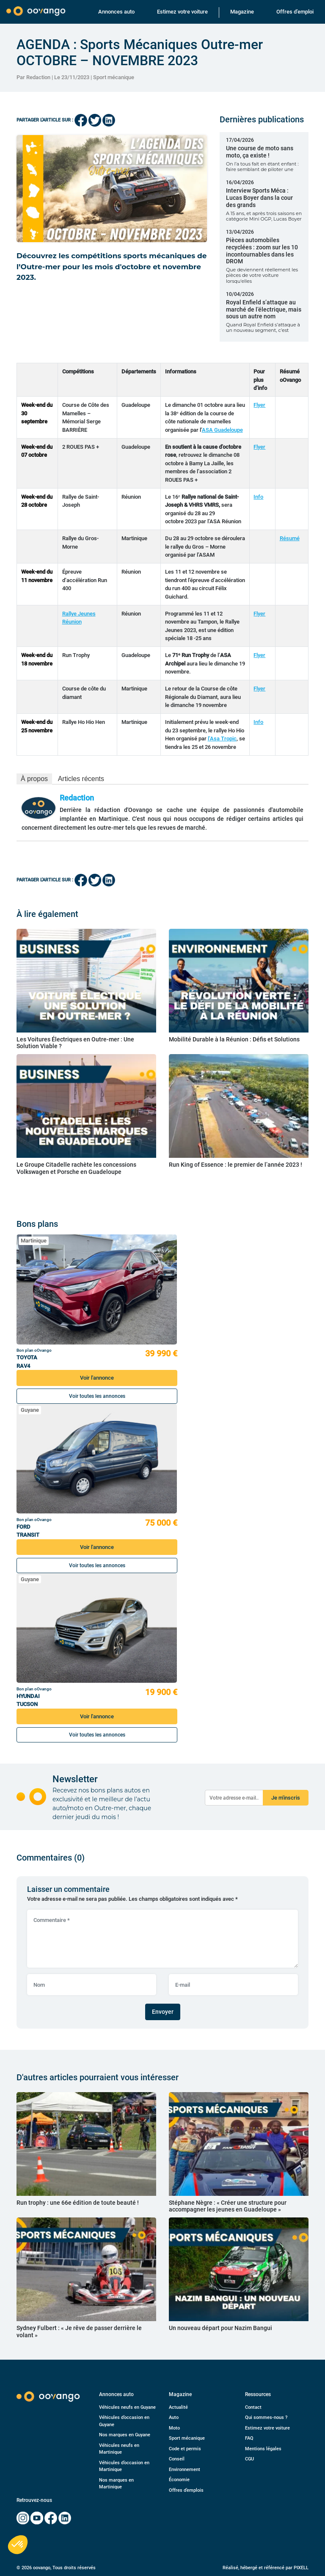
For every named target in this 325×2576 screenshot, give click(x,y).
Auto (174, 2417)
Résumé (290, 538)
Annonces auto (116, 11)
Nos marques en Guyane (124, 2435)
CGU (249, 2459)
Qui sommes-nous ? (266, 2417)
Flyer (259, 405)
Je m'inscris (285, 1798)
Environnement (184, 2469)
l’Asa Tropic (222, 738)
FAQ (249, 2438)
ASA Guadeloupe (222, 430)
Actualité (178, 2407)
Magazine (242, 11)
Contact (253, 2407)
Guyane (30, 1410)
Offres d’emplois (186, 2490)
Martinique (34, 1240)
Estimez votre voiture (182, 11)
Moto (174, 2428)
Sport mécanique (113, 77)
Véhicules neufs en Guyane (127, 2407)
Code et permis (185, 2449)
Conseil (177, 2459)
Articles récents (81, 778)
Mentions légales (263, 2449)
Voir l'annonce (97, 1378)
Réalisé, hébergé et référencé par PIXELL (265, 2567)
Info (258, 497)
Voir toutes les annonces (97, 1396)
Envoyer (163, 2011)
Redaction (77, 797)
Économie (179, 2479)
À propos (34, 778)
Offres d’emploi (295, 11)
